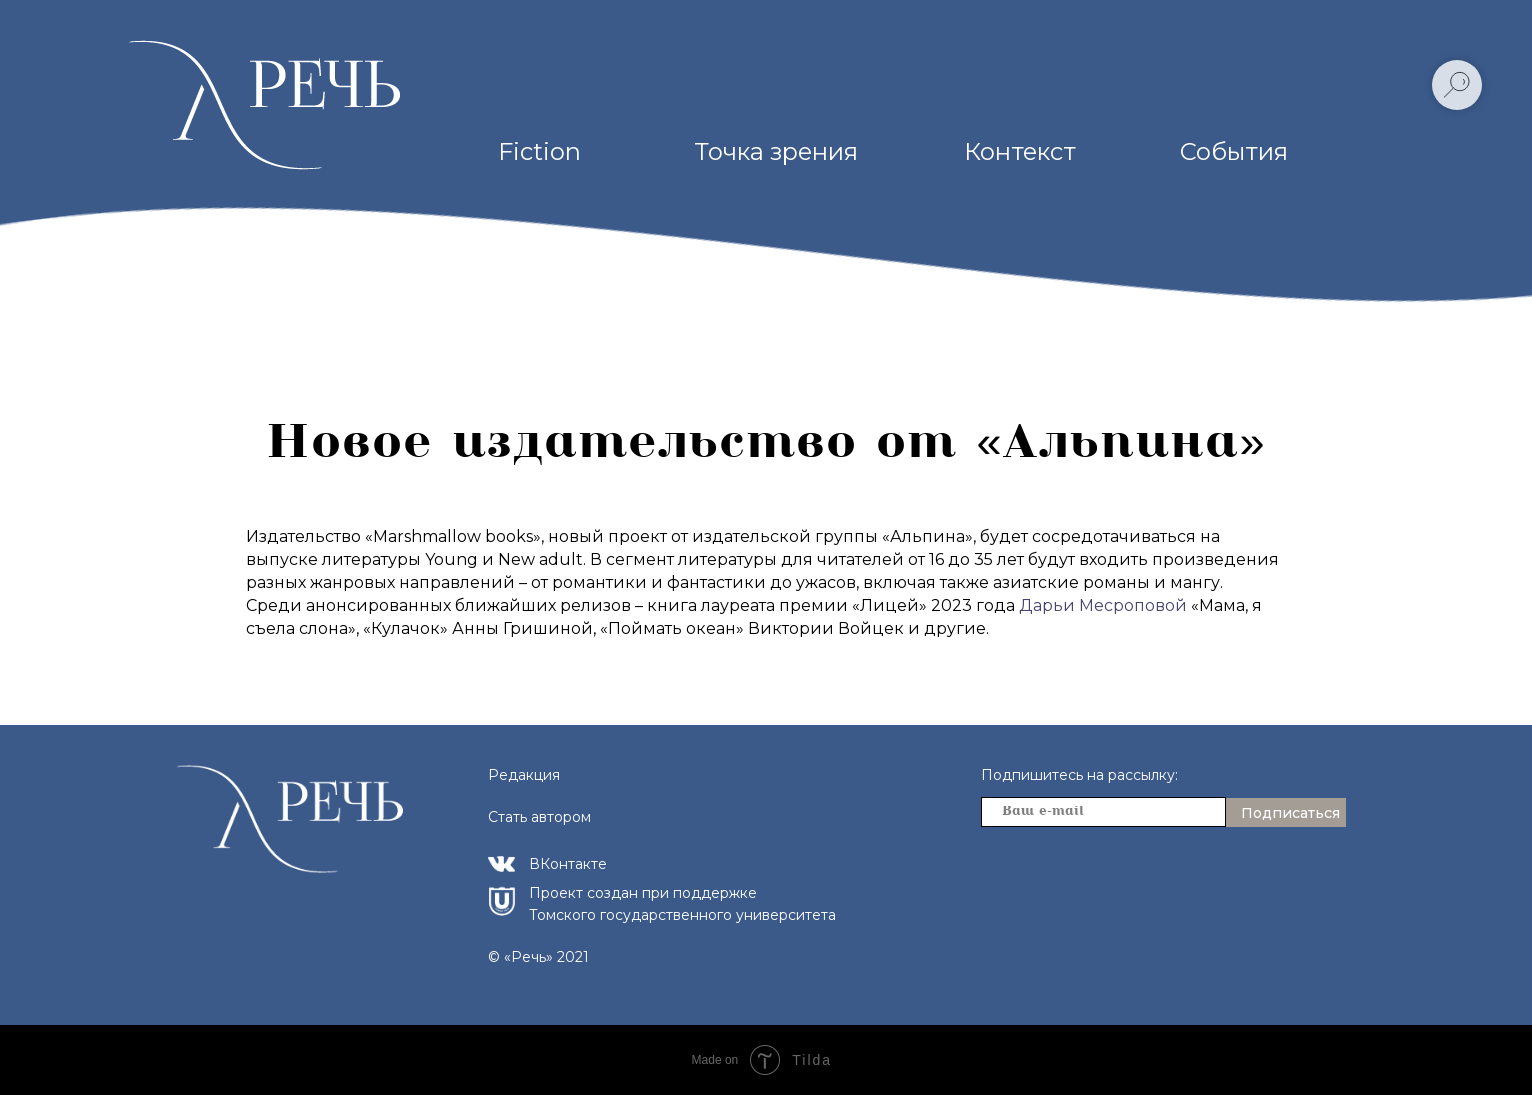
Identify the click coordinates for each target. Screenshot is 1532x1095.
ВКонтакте (568, 864)
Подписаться (1290, 813)
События (1234, 151)
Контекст (1020, 151)
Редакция (524, 775)
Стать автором (539, 817)
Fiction (539, 151)
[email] (1103, 812)
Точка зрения (776, 151)
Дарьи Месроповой (1103, 605)
